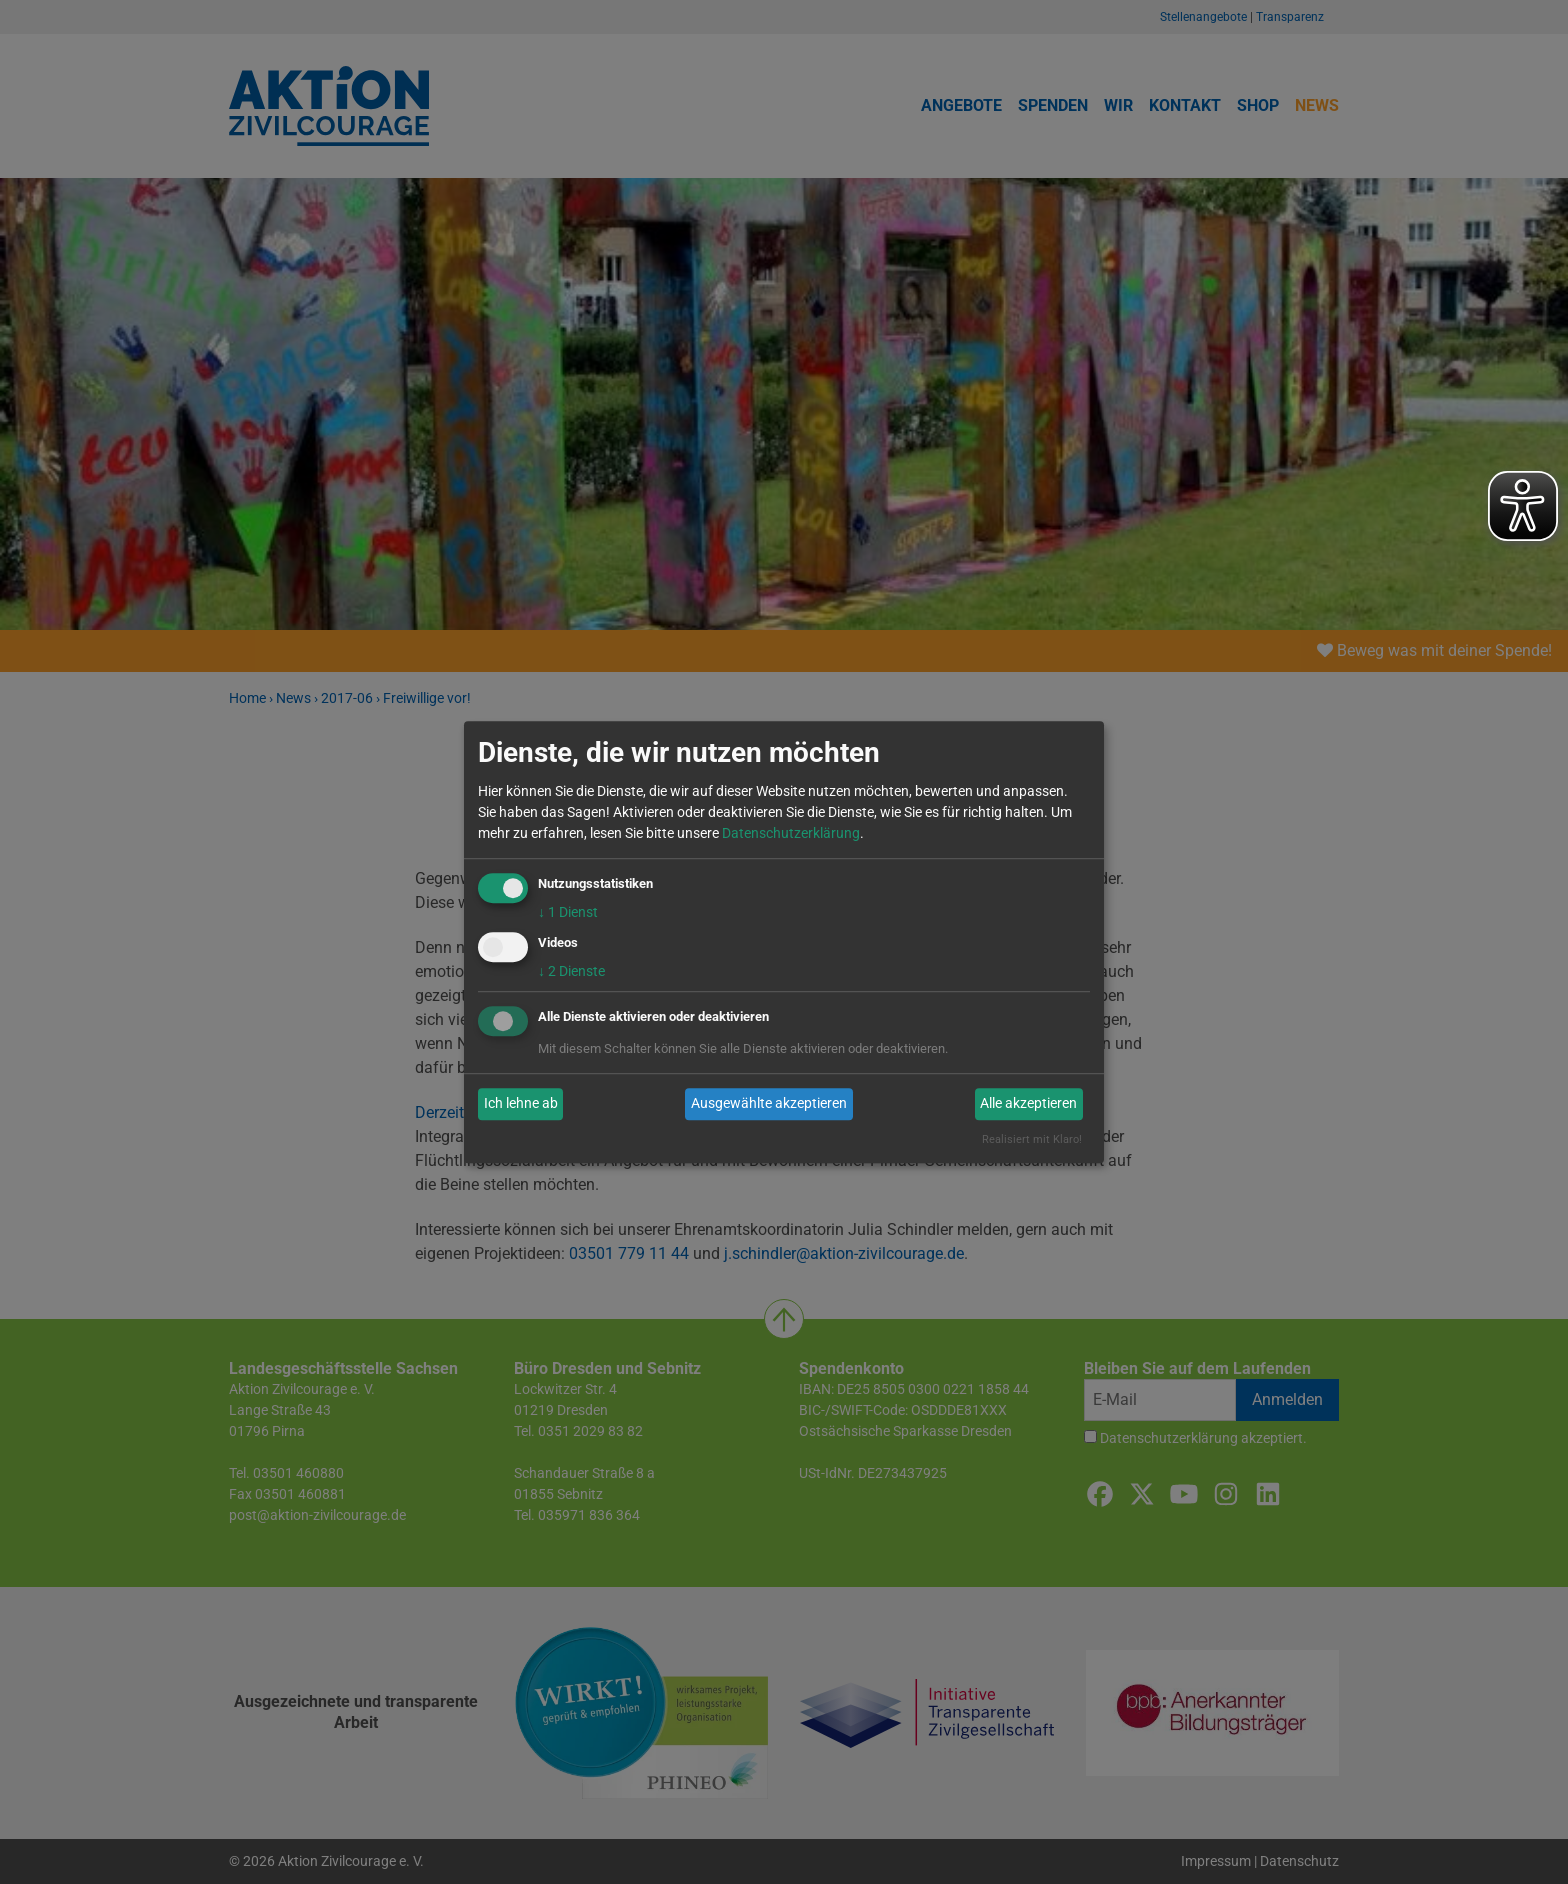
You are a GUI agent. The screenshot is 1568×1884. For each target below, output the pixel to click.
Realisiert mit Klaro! (1032, 1139)
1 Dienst (568, 912)
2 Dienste (571, 971)
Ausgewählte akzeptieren (769, 1104)
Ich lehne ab (521, 1104)
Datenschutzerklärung (791, 833)
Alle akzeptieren (1028, 1104)
